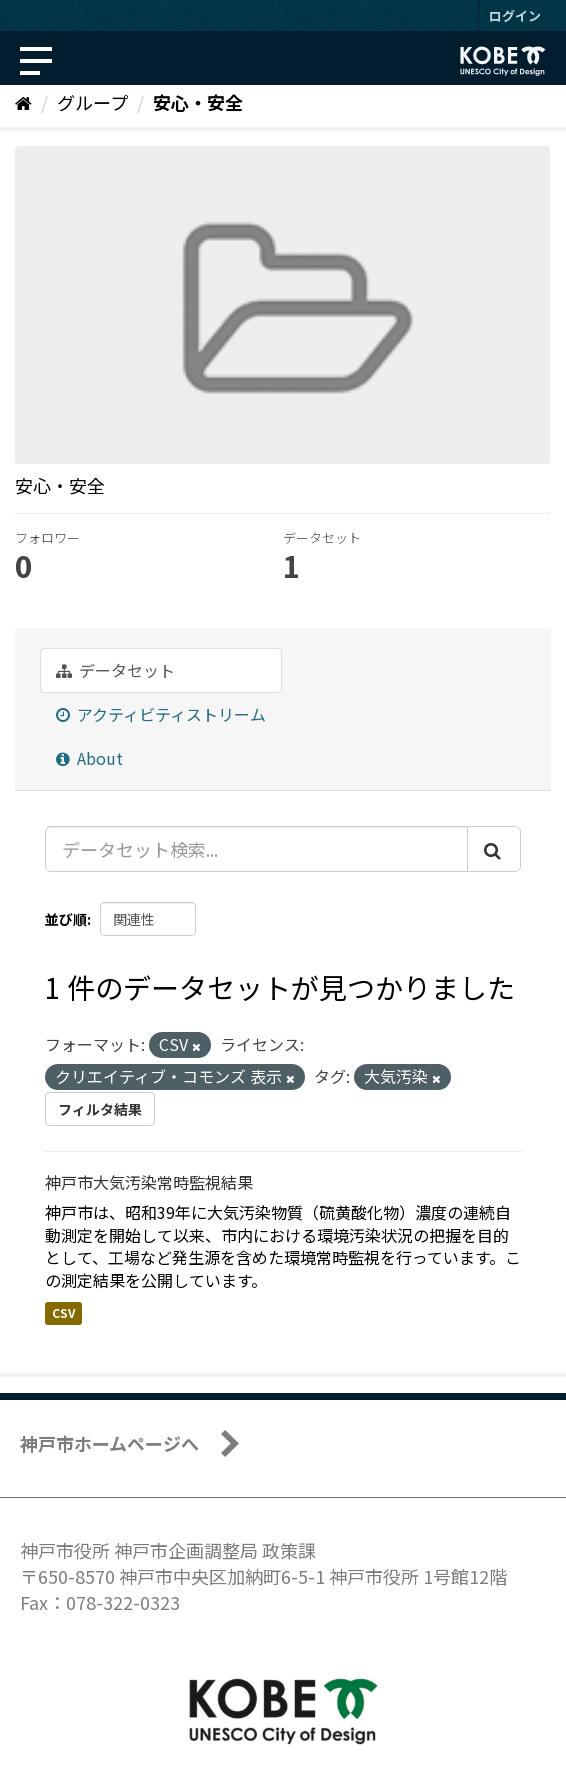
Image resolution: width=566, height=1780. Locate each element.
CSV (63, 1312)
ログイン (515, 15)
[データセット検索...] (256, 849)
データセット (115, 670)
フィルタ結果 (100, 1109)
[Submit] (494, 849)
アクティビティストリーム (161, 714)
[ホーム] (23, 102)
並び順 (66, 919)
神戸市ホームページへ (109, 1443)
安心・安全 (198, 102)
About (89, 758)
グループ (92, 102)
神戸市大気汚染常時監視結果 (149, 1182)
